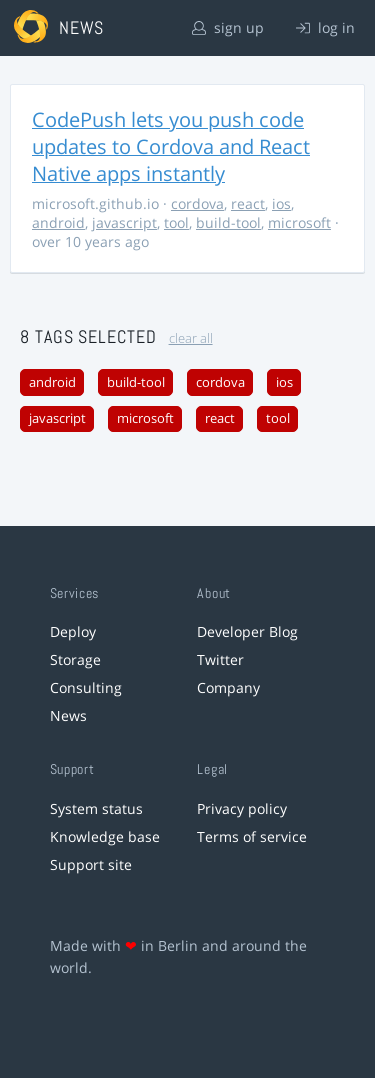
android (58, 222)
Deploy (73, 631)
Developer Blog (247, 631)
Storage (75, 659)
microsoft (299, 222)
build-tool (228, 222)
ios (281, 203)
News (68, 715)
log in (325, 27)
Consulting (86, 687)
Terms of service (252, 836)
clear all (191, 338)
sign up (228, 27)
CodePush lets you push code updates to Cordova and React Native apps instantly (171, 146)
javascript (124, 222)
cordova (197, 203)
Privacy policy (242, 808)
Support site (91, 864)
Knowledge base (105, 836)
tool (176, 222)
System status (96, 808)
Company (228, 687)
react (248, 203)
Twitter (220, 659)
